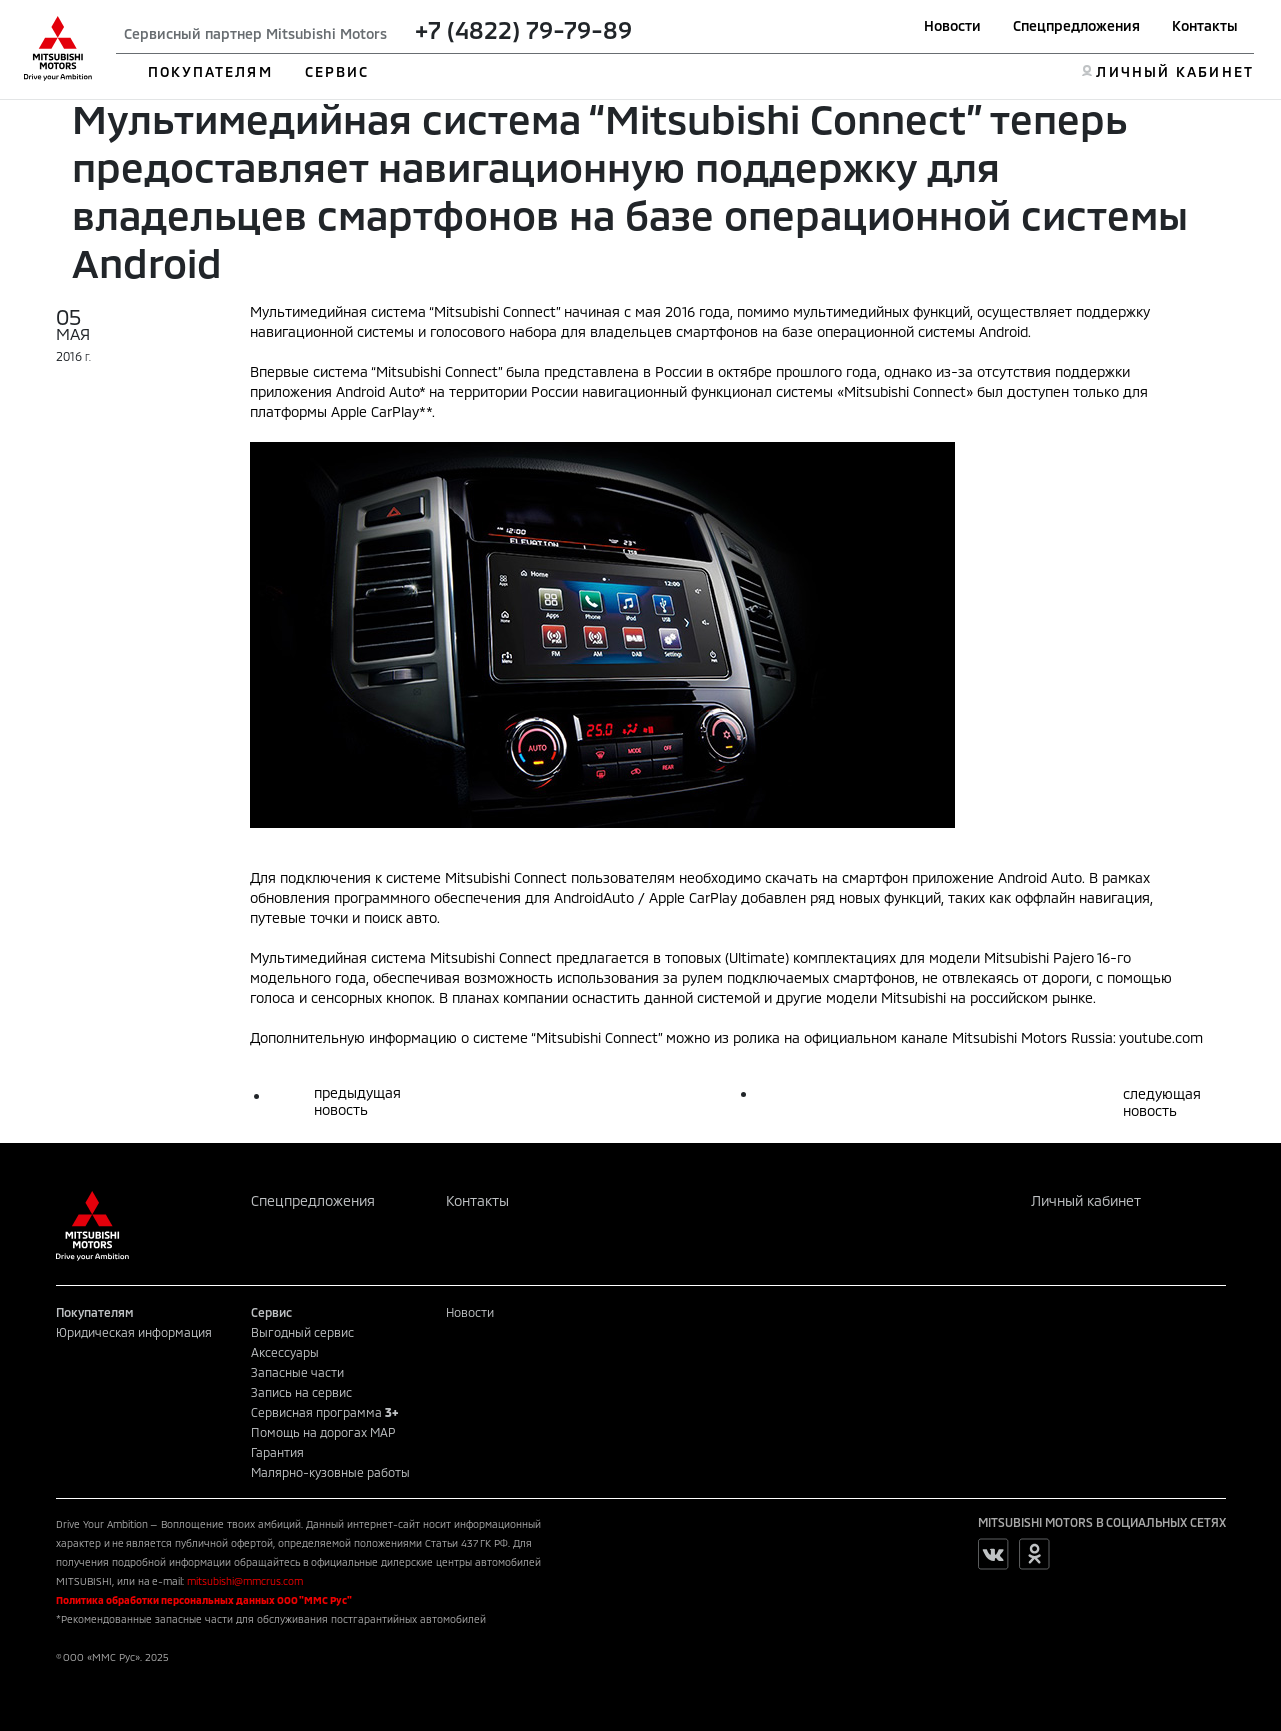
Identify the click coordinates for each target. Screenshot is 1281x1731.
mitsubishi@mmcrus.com (245, 1581)
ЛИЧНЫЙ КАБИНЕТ (1174, 71)
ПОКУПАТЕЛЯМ (210, 71)
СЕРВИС (337, 71)
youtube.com (1161, 1037)
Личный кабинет (1086, 1200)
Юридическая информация (134, 1332)
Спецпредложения (1076, 25)
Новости (952, 25)
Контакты (1205, 25)
